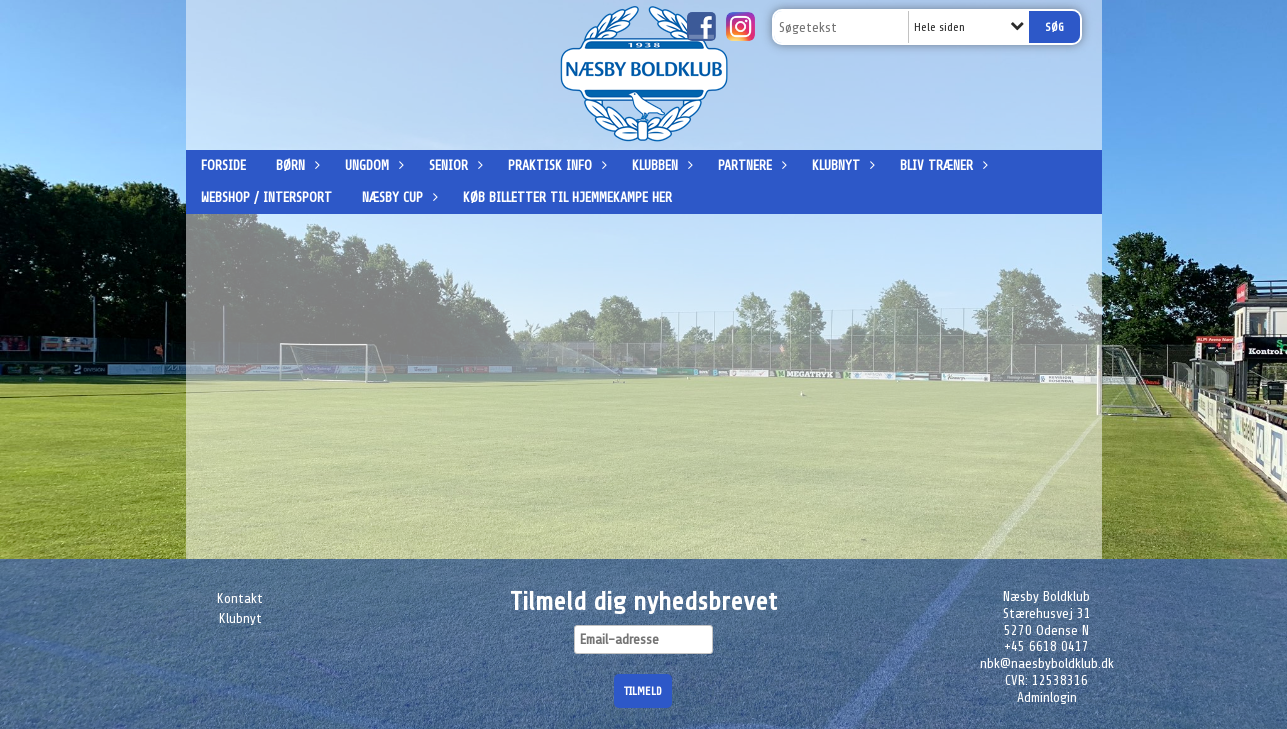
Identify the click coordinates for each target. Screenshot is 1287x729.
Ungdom (372, 165)
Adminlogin (1047, 697)
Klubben (660, 165)
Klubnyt (841, 165)
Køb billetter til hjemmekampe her (567, 197)
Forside (223, 165)
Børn (295, 165)
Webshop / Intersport (266, 197)
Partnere (750, 165)
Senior (453, 165)
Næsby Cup (397, 197)
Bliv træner (941, 165)
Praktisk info (555, 165)
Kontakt (240, 598)
